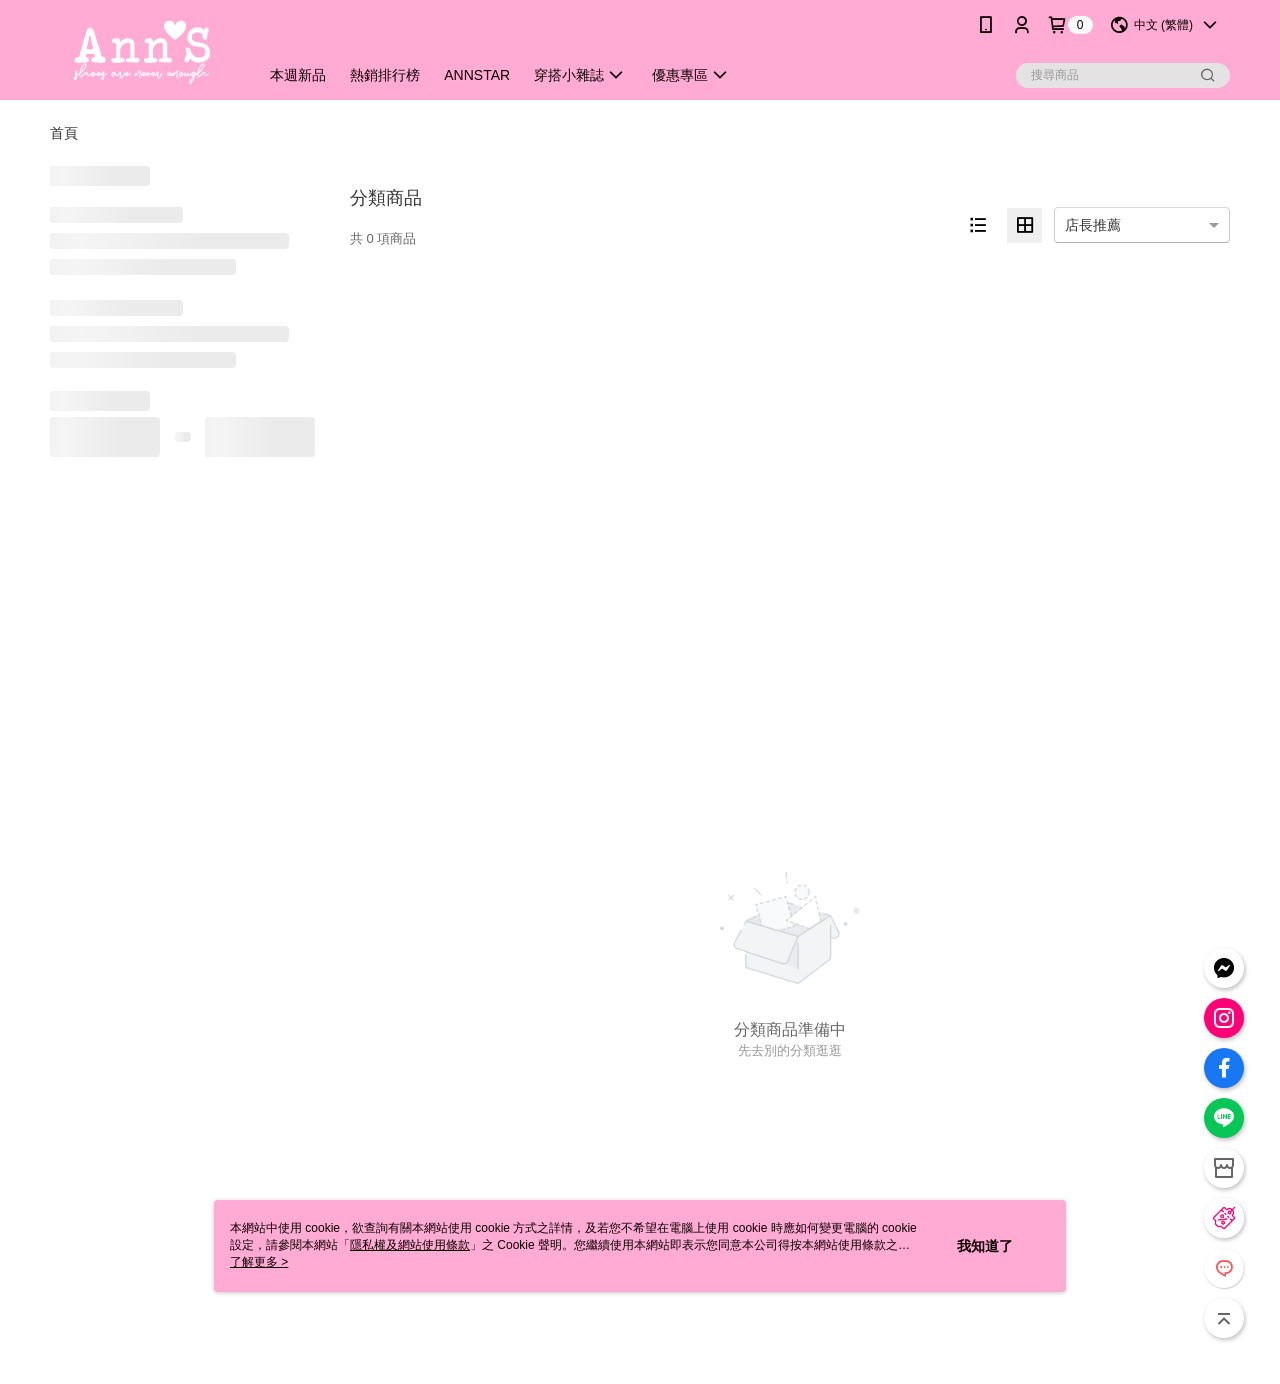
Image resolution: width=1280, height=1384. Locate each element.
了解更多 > (259, 1262)
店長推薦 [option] (1093, 225)
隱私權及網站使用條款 (410, 1245)
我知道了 (985, 1246)
